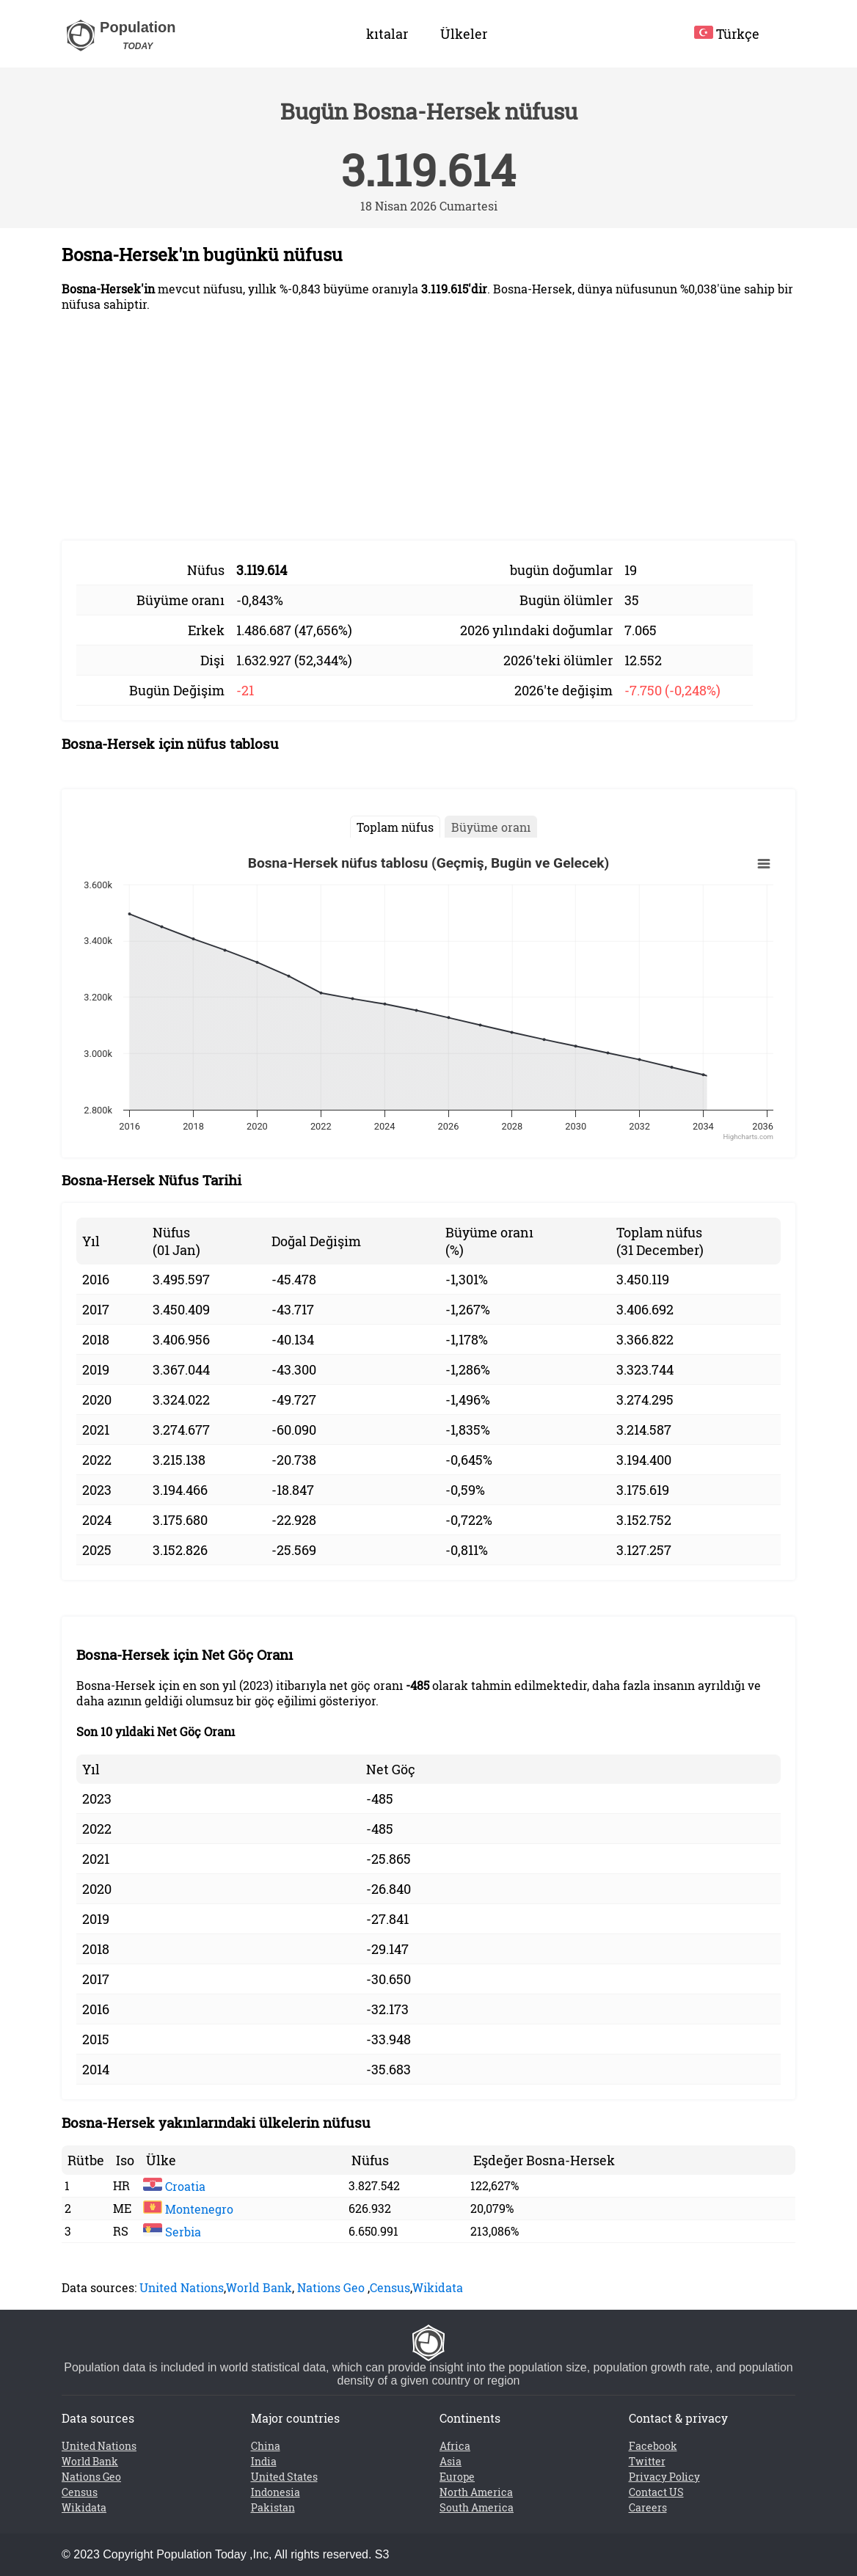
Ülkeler (463, 34)
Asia (451, 2461)
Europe (457, 2477)
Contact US (656, 2492)
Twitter (647, 2461)
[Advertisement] (428, 426)
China (265, 2446)
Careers (648, 2507)
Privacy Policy (664, 2477)
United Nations (181, 2287)
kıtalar (387, 34)
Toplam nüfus (395, 827)
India (264, 2461)
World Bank (259, 2287)
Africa (455, 2446)
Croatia (174, 2186)
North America (476, 2492)
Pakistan (273, 2507)
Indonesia (275, 2492)
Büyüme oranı (490, 827)
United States (284, 2477)
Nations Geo (331, 2287)
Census (390, 2287)
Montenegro (188, 2209)
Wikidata (437, 2287)
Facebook (653, 2446)
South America (477, 2507)
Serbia (172, 2231)
